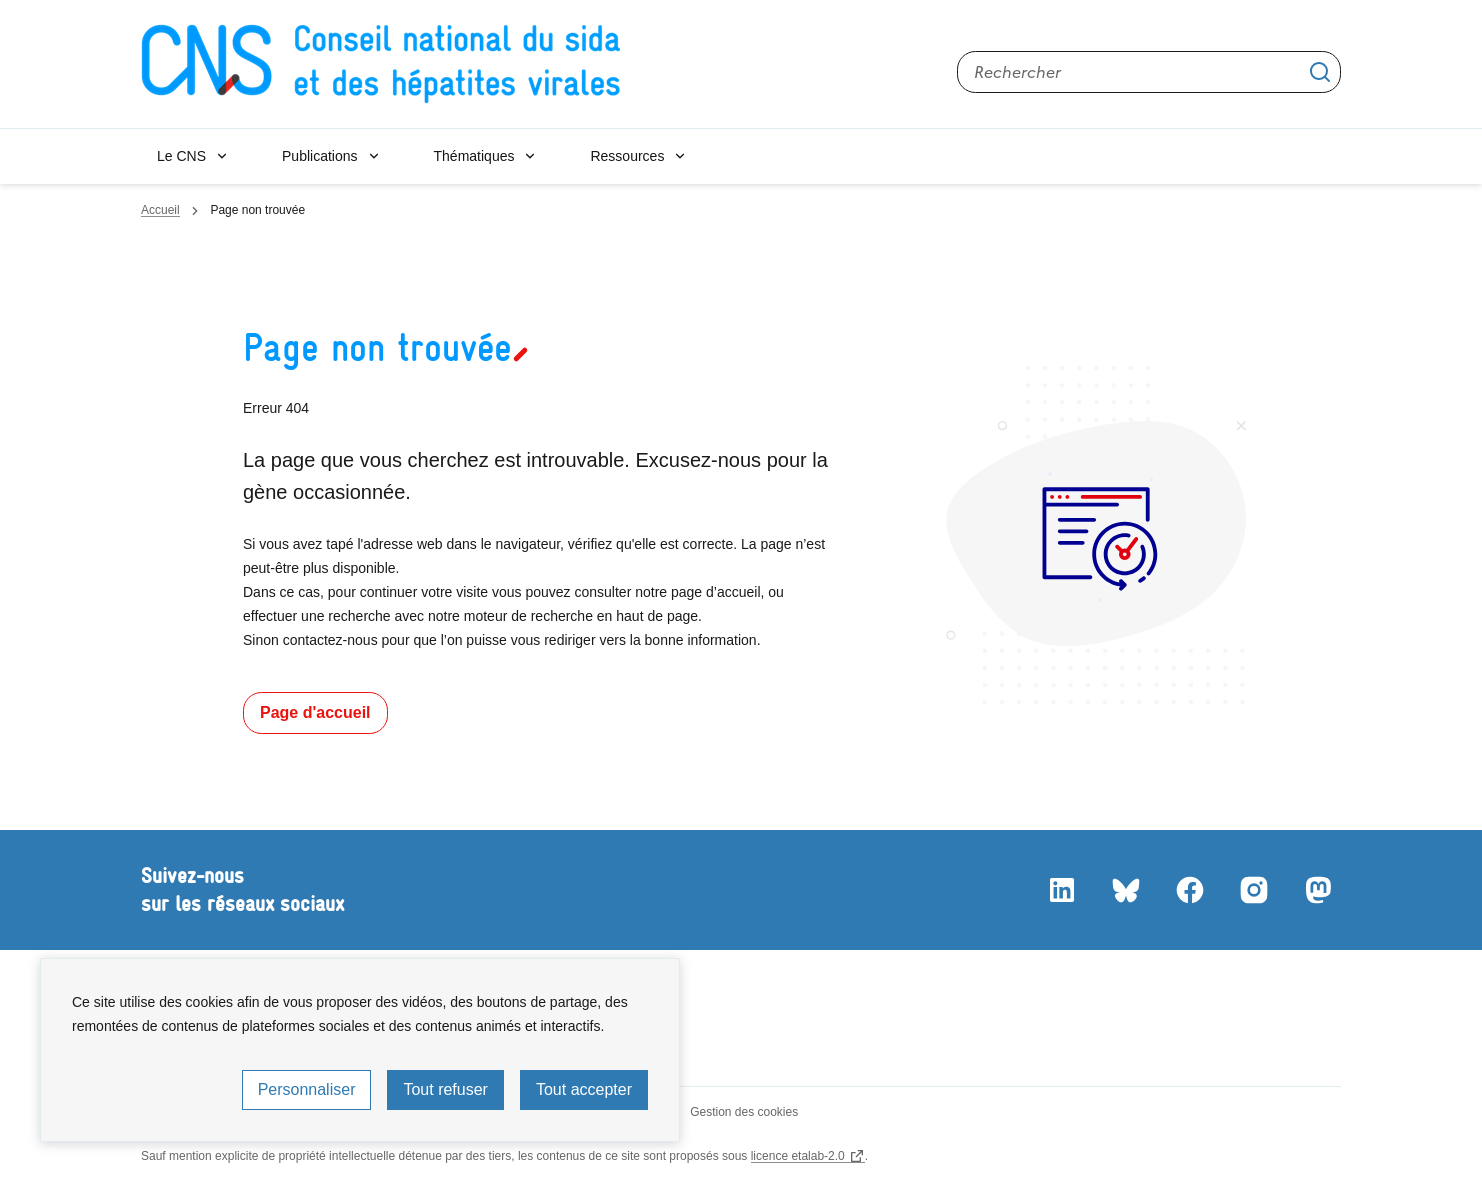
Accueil (160, 210)
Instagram (1253, 890)
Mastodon (1317, 890)
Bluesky (1125, 890)
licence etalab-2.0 (798, 1156)
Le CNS (181, 156)
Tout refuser (445, 1089)
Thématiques (474, 156)
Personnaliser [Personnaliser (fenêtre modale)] (307, 1089)
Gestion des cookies (744, 1112)
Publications (320, 156)
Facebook (1189, 890)
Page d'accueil (315, 712)
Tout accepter (584, 1089)
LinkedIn (1061, 890)
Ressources (627, 156)
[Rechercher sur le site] (1149, 72)
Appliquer (1320, 72)
